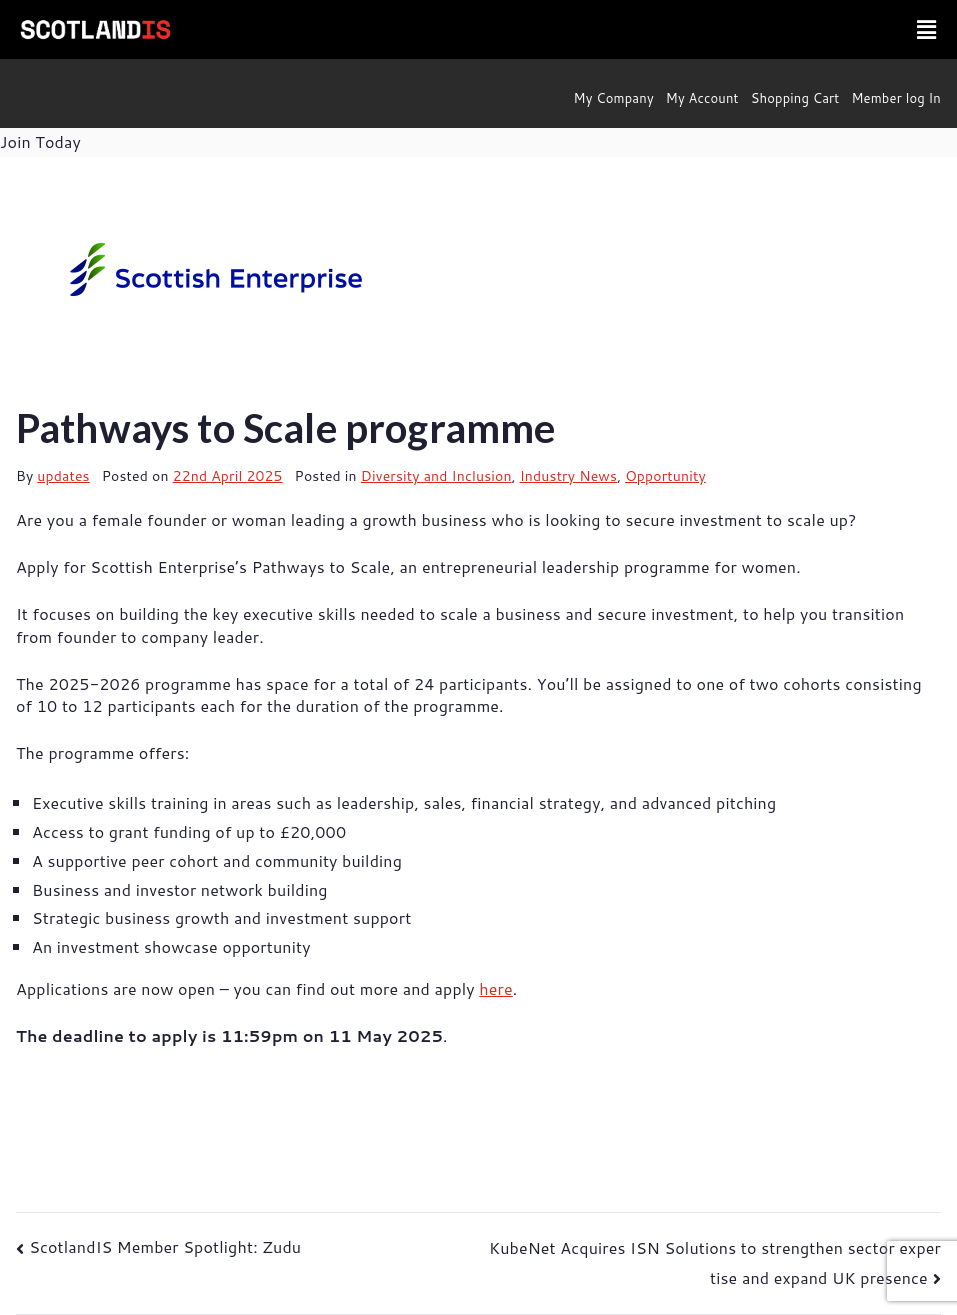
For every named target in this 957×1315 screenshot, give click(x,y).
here (495, 988)
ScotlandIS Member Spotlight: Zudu (165, 1246)
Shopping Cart (795, 98)
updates (63, 476)
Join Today (40, 141)
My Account (702, 98)
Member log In (896, 98)
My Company (614, 98)
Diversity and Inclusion (436, 476)
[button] (926, 29)
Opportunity (665, 476)
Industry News (568, 476)
